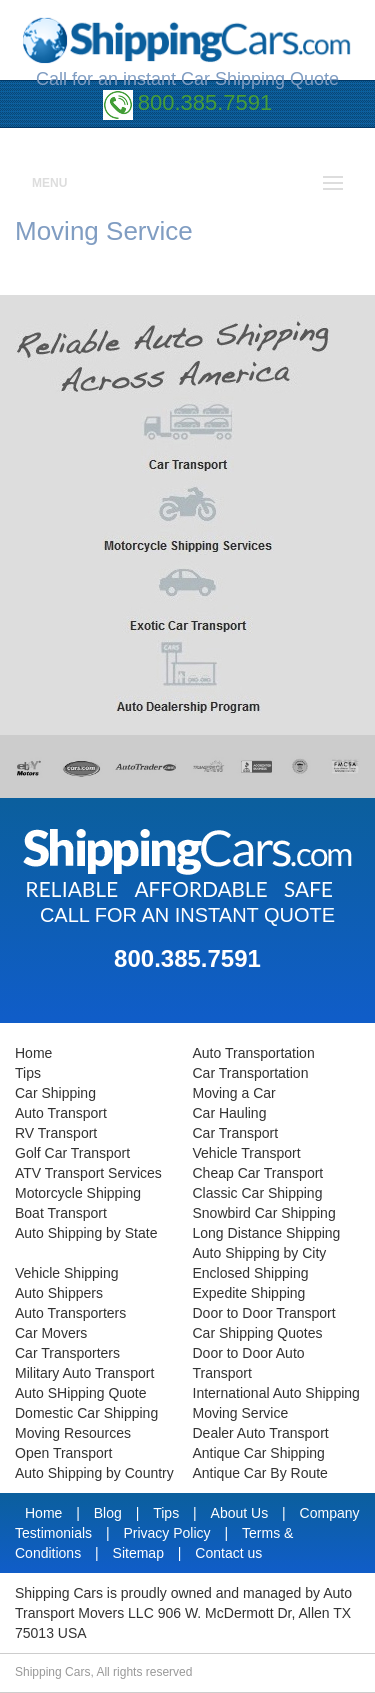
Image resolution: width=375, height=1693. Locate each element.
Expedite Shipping (249, 1293)
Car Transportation (251, 1073)
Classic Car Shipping (258, 1193)
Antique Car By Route (260, 1473)
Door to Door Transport (264, 1313)
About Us (241, 1513)
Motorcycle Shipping (78, 1193)
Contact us (228, 1553)
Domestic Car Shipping (86, 1413)
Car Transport (236, 1133)
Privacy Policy (168, 1533)
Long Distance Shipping (267, 1233)
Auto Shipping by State (86, 1233)
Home (33, 1053)
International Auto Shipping (276, 1393)
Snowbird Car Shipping (264, 1213)
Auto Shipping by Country (94, 1473)
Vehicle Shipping (67, 1273)
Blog (110, 1513)
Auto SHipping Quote (81, 1393)
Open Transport (63, 1453)
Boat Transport (61, 1213)
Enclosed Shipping (251, 1273)
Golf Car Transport (72, 1153)
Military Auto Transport (84, 1373)
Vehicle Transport (247, 1153)
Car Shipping (55, 1093)
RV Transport (56, 1133)
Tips (28, 1073)
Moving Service (241, 1413)
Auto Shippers (59, 1293)
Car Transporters (67, 1353)
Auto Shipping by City (260, 1253)
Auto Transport (61, 1113)
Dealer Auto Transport (261, 1433)
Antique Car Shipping (259, 1453)
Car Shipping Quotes (258, 1333)
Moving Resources (73, 1433)
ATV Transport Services (88, 1173)
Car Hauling (230, 1113)
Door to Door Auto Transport (249, 1363)
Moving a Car (234, 1093)
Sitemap (140, 1553)
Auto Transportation (254, 1053)
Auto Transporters (70, 1313)
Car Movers (51, 1333)
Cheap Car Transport (258, 1173)
